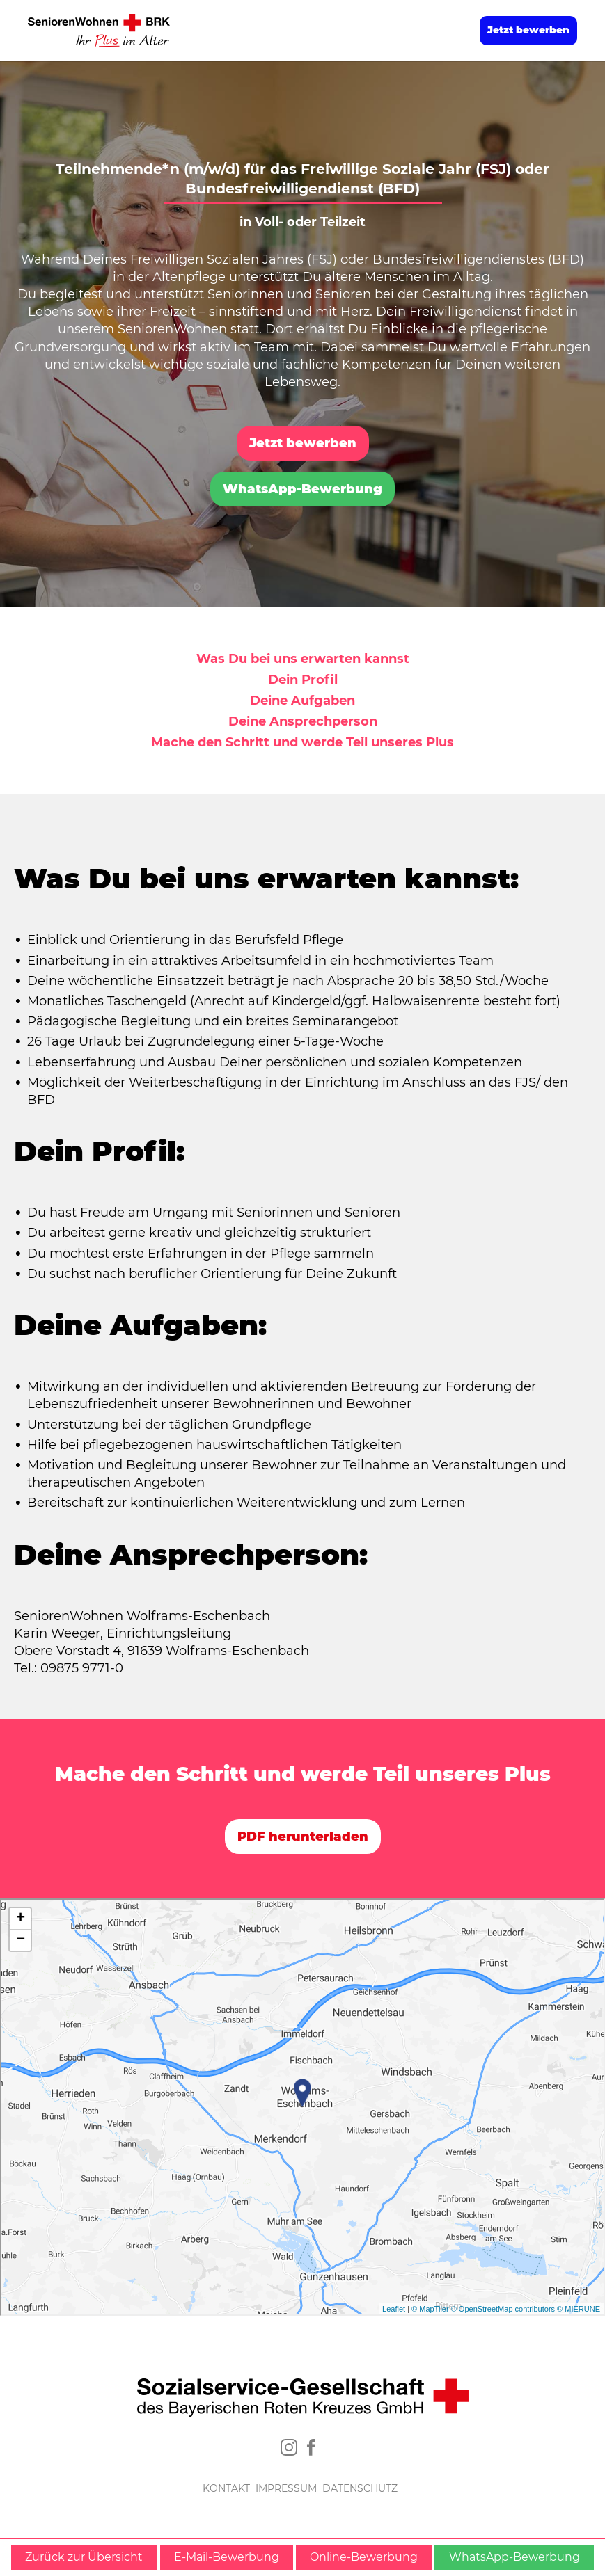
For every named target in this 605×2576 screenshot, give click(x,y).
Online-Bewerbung (364, 2556)
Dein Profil (303, 679)
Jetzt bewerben (528, 30)
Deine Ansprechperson (302, 721)
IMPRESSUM (286, 2488)
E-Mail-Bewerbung (226, 2556)
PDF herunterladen (302, 1836)
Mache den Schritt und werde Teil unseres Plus (302, 742)
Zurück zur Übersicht (84, 2556)
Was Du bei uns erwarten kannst (302, 658)
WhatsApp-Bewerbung (302, 489)
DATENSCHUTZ (360, 2488)
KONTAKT (226, 2488)
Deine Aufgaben (302, 700)
